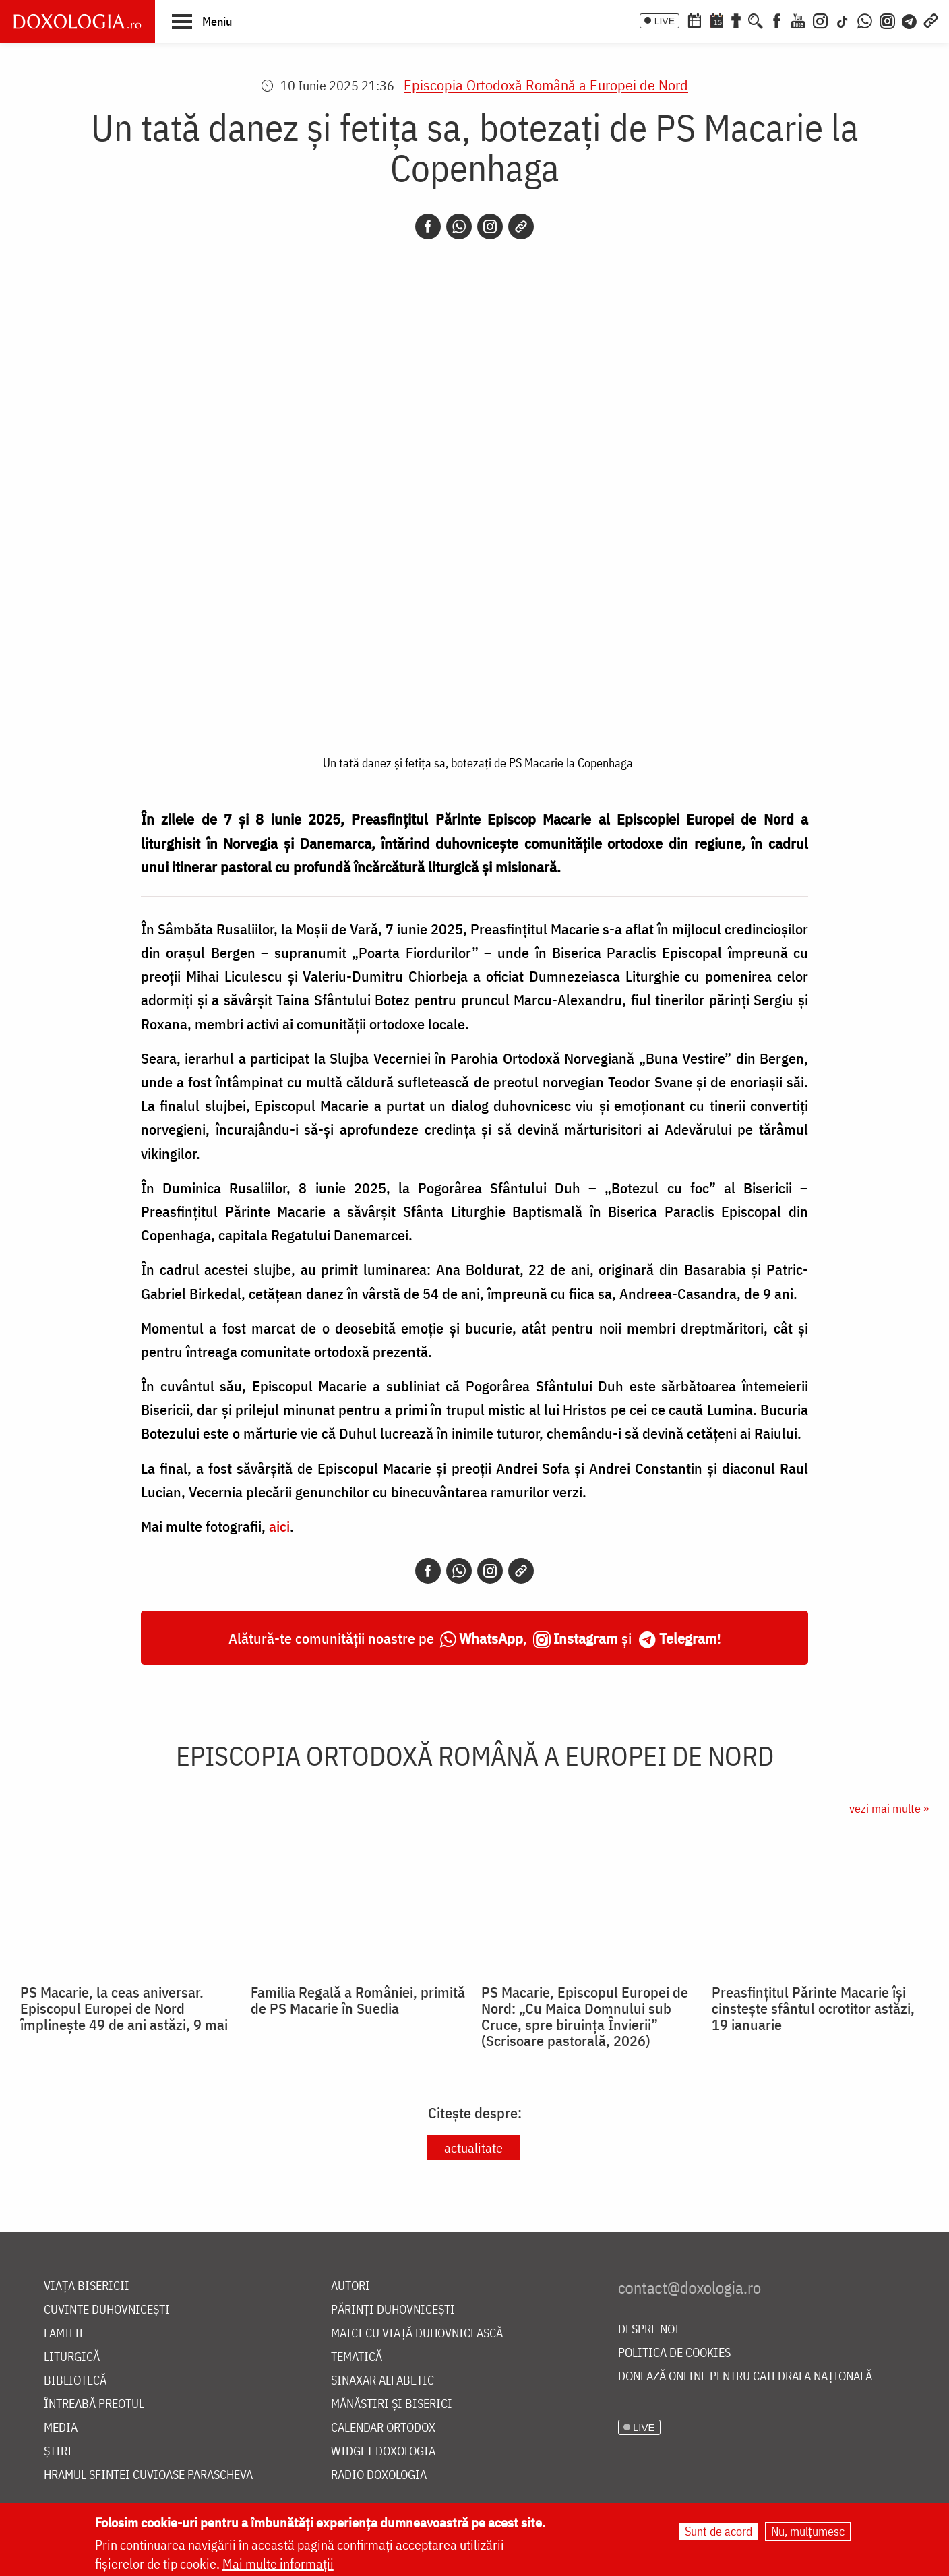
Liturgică (72, 2357)
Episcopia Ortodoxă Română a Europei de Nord (546, 84)
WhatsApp (491, 1638)
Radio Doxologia (379, 2475)
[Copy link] (521, 226)
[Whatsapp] (459, 226)
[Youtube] (798, 19)
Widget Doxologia (383, 2452)
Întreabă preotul (94, 2404)
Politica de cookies (674, 2353)
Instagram (585, 1638)
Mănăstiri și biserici (391, 2404)
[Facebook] (776, 19)
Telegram (688, 1638)
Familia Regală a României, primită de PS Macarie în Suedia (358, 2000)
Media (61, 2428)
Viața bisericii (86, 2286)
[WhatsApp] (864, 19)
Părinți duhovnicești (393, 2310)
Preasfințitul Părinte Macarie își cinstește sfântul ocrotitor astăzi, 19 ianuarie (813, 2008)
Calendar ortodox (383, 2428)
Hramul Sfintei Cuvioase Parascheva (148, 2475)
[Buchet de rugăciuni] (736, 19)
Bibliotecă (75, 2381)
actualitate (473, 2147)
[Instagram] (820, 19)
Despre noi (648, 2330)
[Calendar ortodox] (694, 19)
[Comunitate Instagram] (887, 19)
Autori (350, 2286)
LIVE (664, 21)
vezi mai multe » (889, 1808)
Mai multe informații (278, 2563)
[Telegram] (909, 19)
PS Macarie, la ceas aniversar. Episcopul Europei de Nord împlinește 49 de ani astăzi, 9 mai (124, 2008)
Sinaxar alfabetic (382, 2381)
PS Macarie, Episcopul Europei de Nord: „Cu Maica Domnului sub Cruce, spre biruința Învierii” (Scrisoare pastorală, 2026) (584, 2016)
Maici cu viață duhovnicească (417, 2334)
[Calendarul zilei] (716, 19)
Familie (65, 2334)
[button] (202, 21)
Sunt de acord (718, 2531)
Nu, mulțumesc (808, 2531)
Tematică (356, 2357)
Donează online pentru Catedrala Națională (745, 2377)
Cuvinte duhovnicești (107, 2310)
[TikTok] (842, 19)
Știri (58, 2452)
